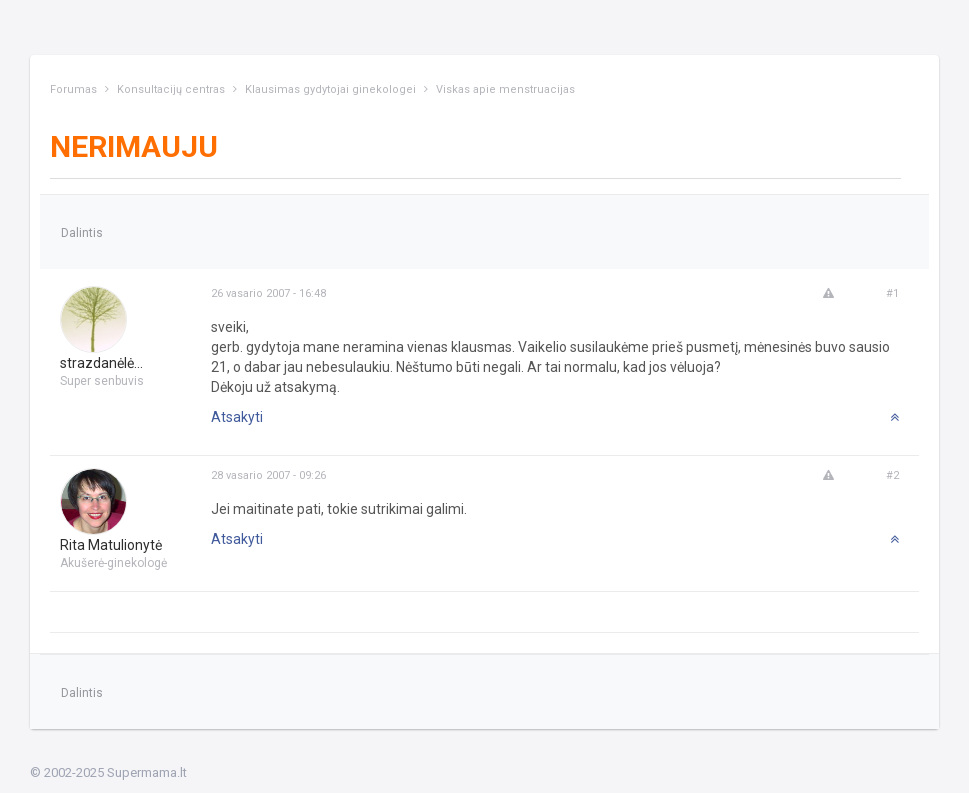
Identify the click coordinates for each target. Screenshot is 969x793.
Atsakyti (237, 417)
